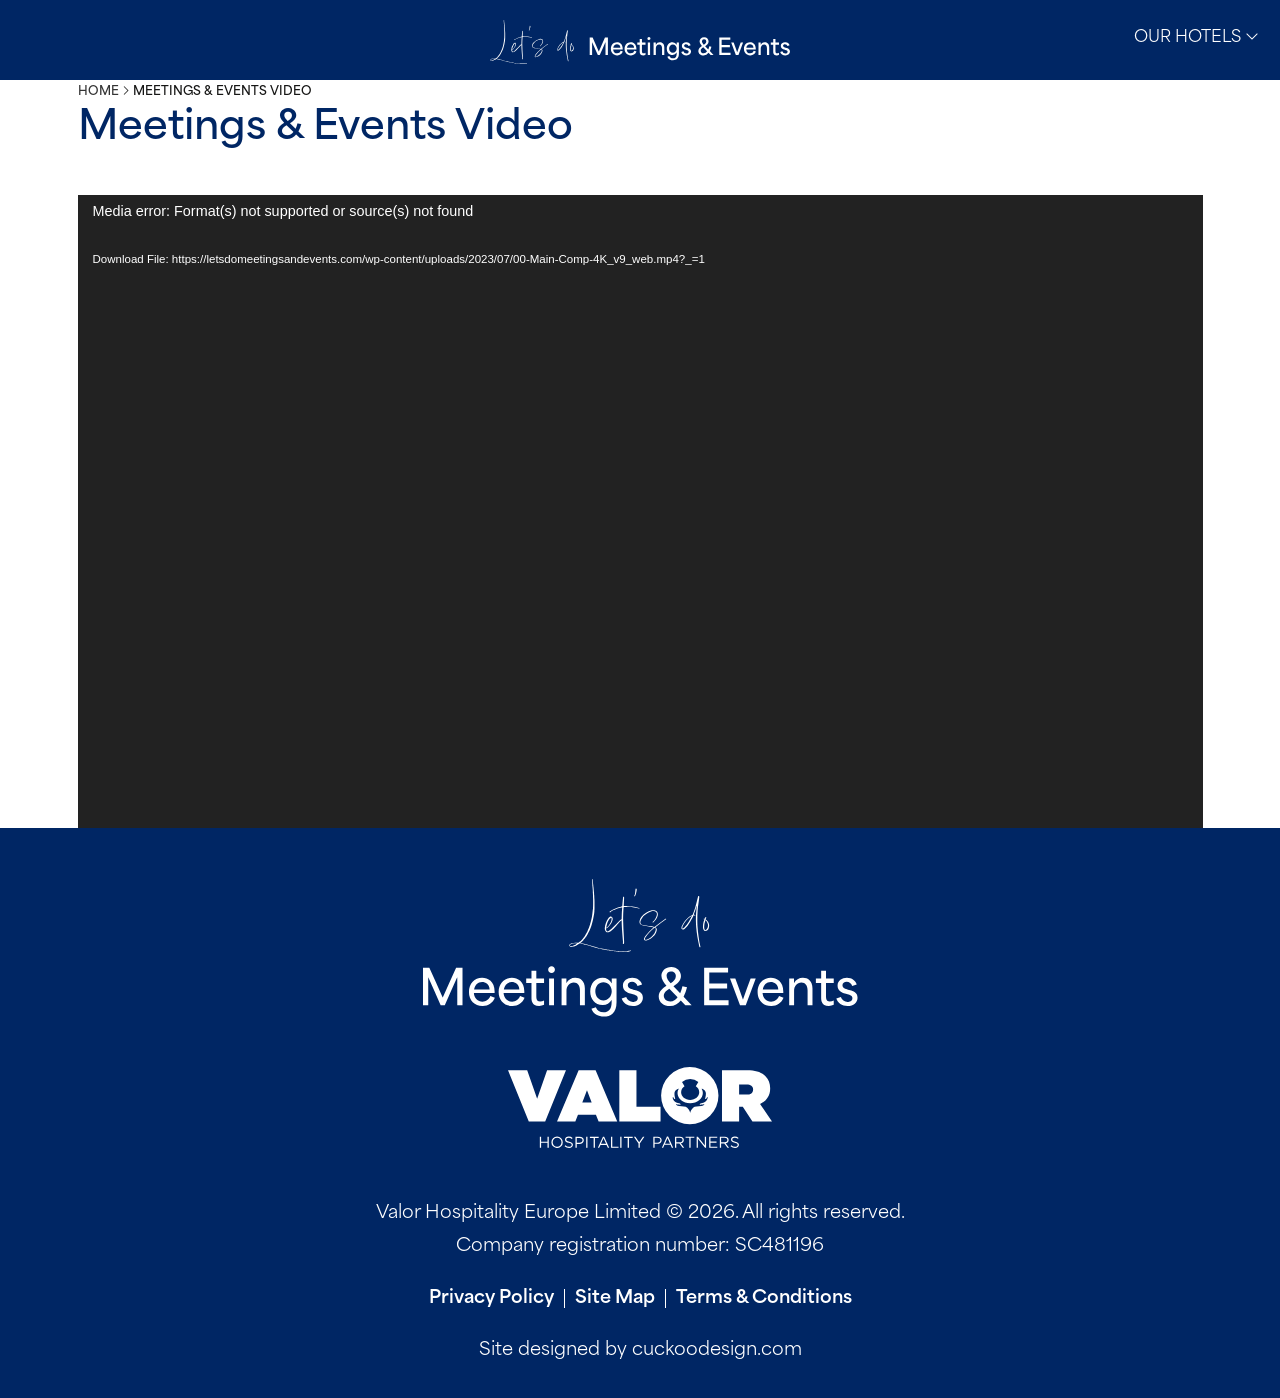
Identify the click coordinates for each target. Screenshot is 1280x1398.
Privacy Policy (491, 1298)
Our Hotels (1196, 37)
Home (98, 92)
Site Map (615, 1298)
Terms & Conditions (764, 1298)
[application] (640, 511)
